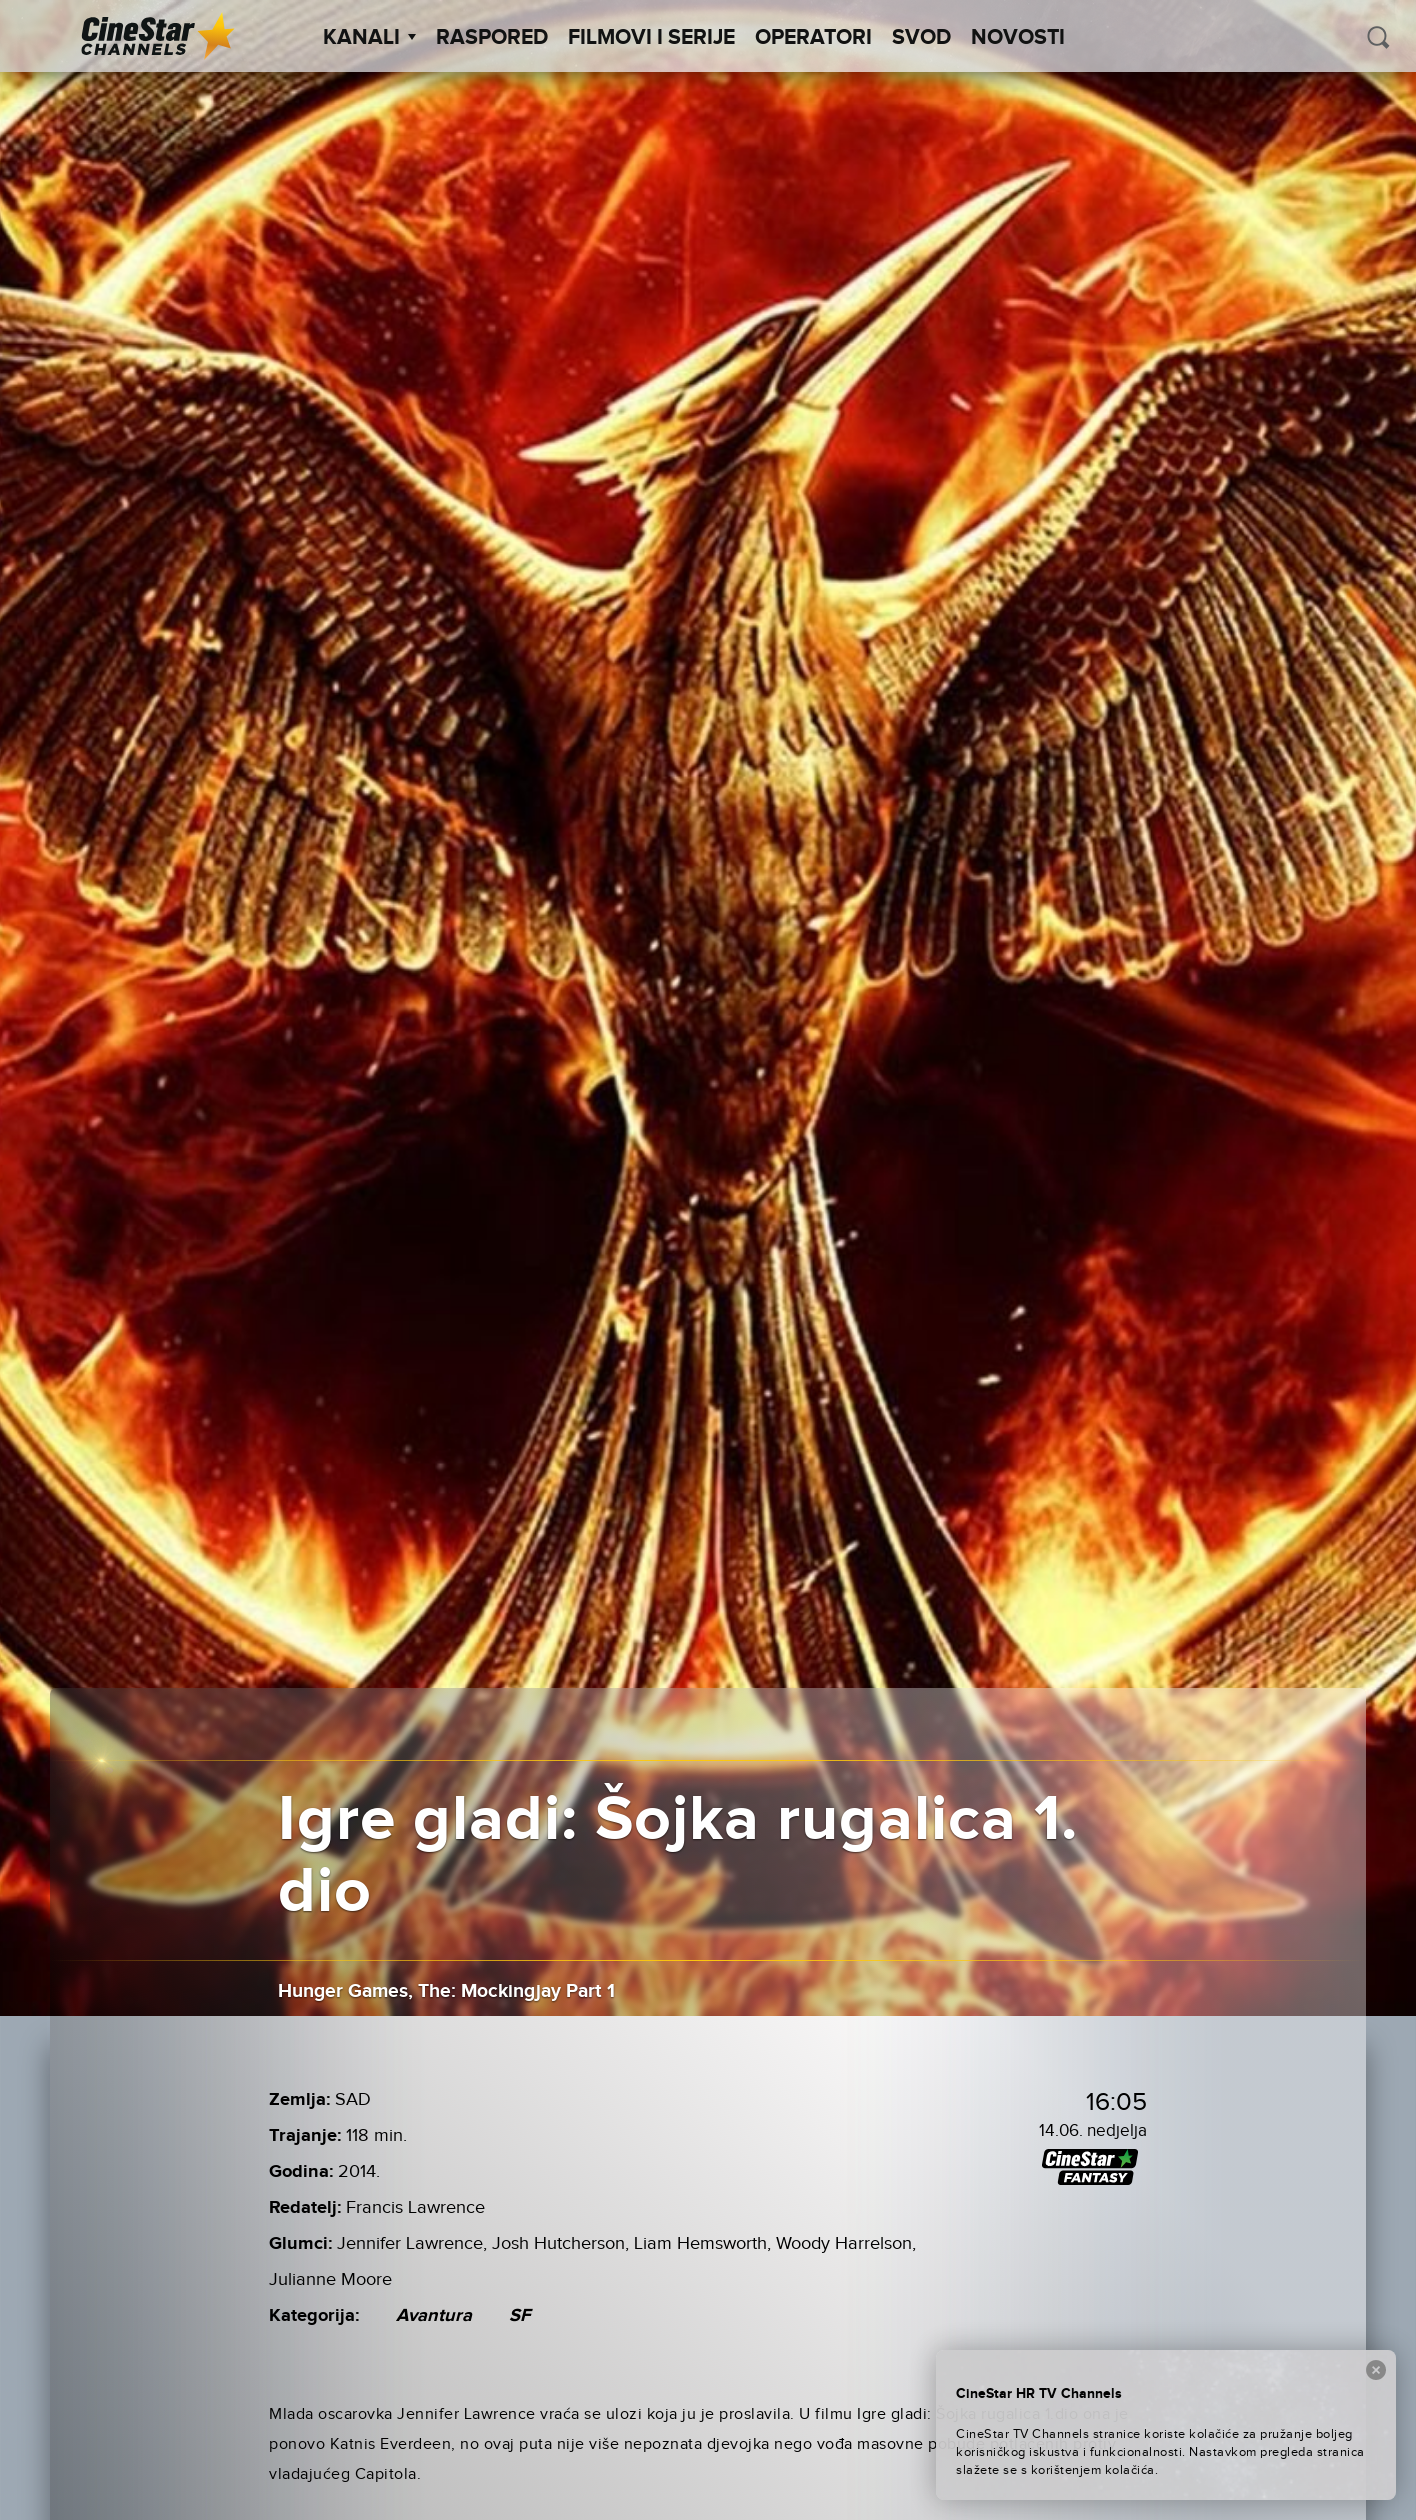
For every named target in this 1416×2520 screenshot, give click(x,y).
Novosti (1018, 38)
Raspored (492, 38)
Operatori (813, 38)
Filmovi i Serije (651, 38)
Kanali (369, 38)
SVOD (921, 38)
